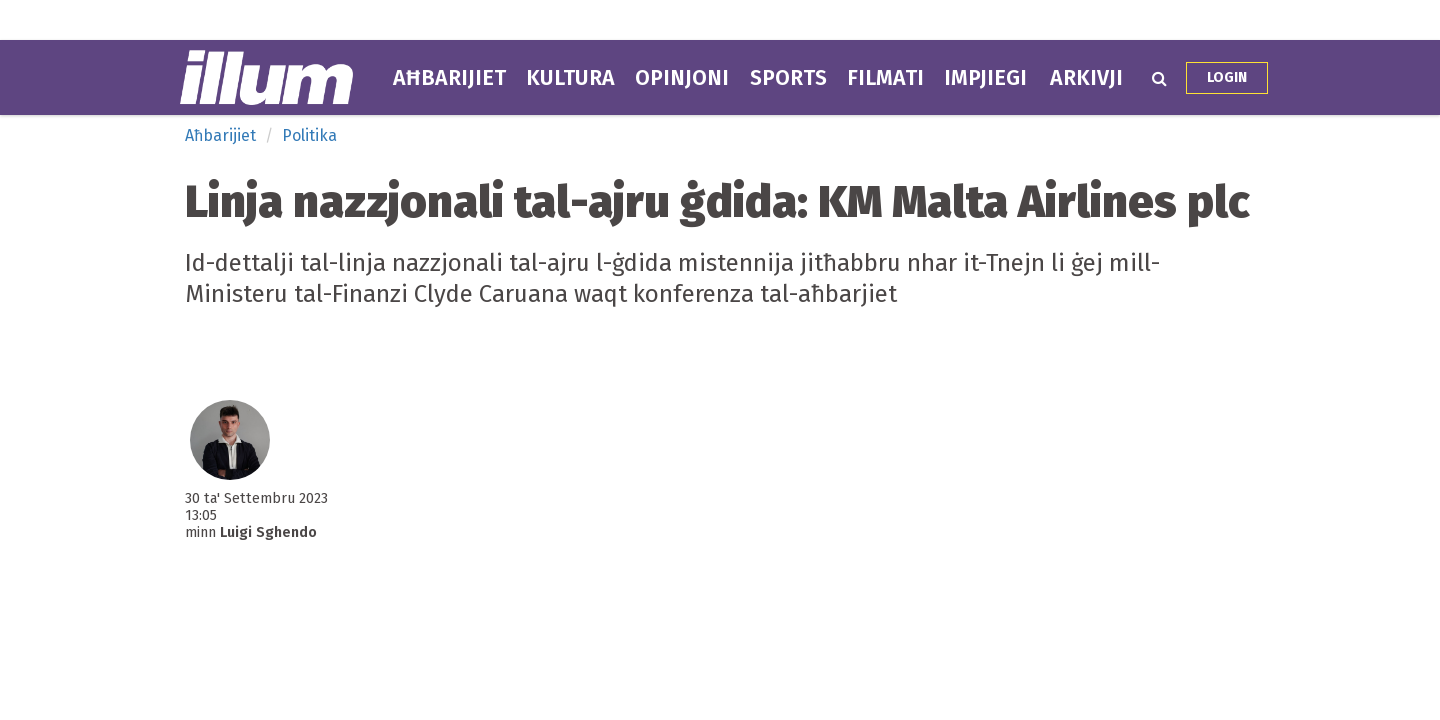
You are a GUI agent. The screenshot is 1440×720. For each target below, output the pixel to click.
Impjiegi (985, 78)
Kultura (570, 78)
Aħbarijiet (449, 78)
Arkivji (1086, 78)
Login (1227, 77)
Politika (309, 135)
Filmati (885, 78)
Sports (788, 78)
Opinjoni (682, 78)
